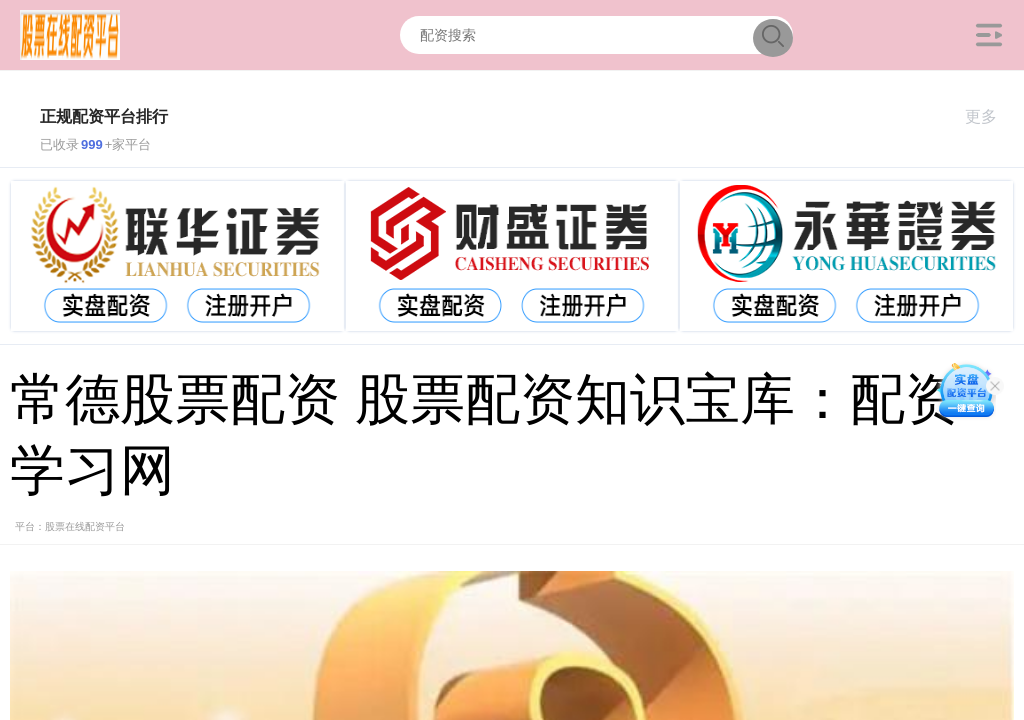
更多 (989, 116)
